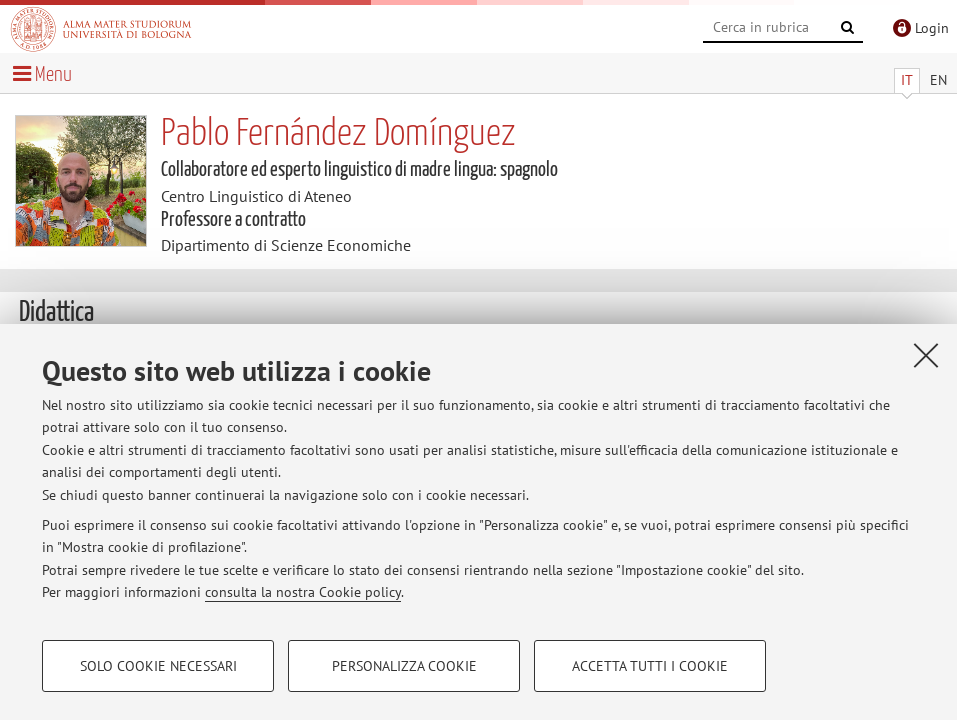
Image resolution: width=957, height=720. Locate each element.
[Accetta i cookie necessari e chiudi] (926, 355)
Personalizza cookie (404, 666)
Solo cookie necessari (158, 666)
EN (938, 80)
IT (907, 80)
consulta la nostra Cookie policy (303, 592)
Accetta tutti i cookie (650, 666)
